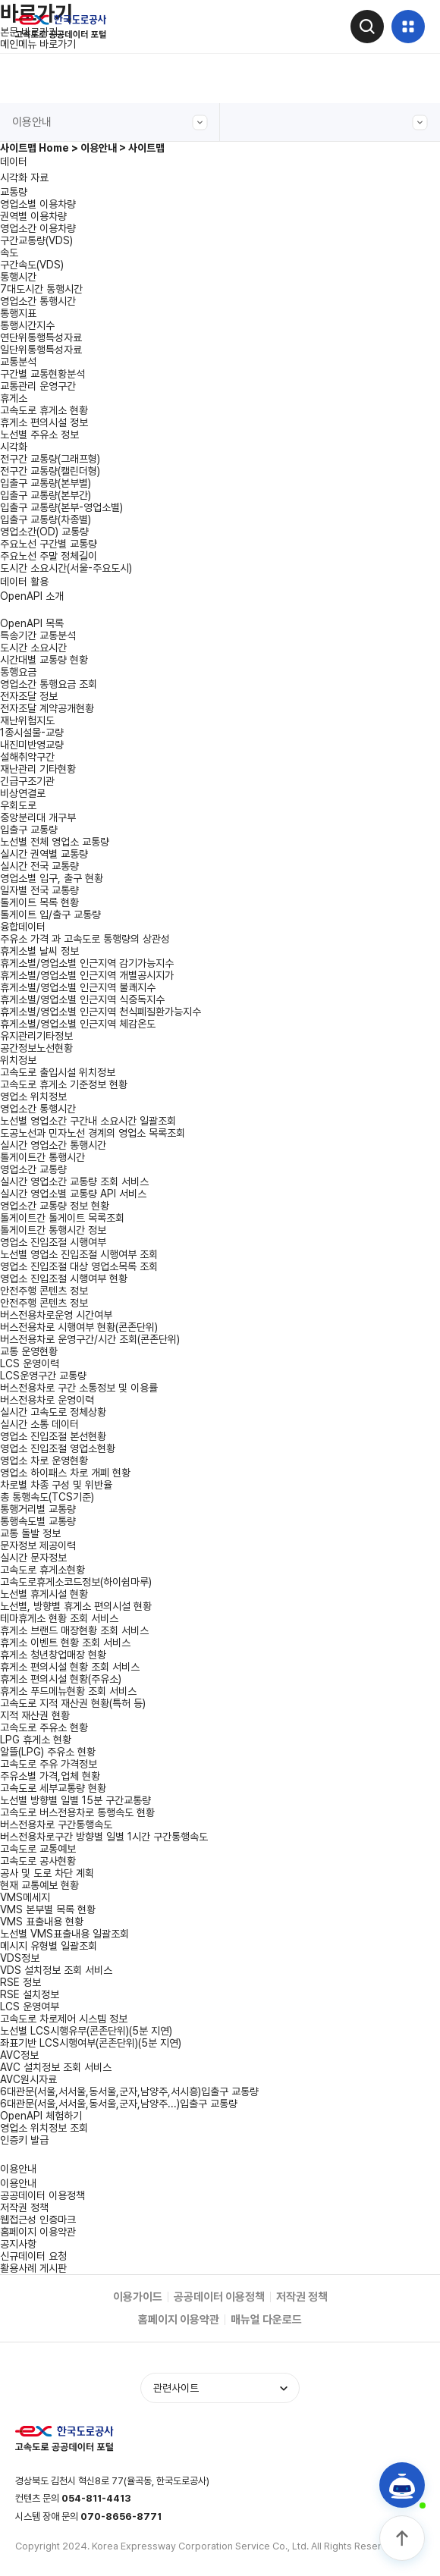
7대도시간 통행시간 (41, 289)
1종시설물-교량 (32, 732)
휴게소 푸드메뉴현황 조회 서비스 (68, 1691)
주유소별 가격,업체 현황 (50, 1776)
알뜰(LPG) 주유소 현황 (48, 1752)
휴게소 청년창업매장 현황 (53, 1655)
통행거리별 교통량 (38, 1509)
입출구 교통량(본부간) (45, 495)
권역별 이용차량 (33, 216)
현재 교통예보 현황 (39, 1885)
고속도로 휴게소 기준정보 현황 (63, 1084)
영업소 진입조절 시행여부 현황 (63, 1278)
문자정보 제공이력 (38, 1545)
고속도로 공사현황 (38, 1861)
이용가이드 (137, 2297)
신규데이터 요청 (33, 2256)
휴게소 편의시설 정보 (44, 422)
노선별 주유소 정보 (39, 434)
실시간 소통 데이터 (39, 1424)
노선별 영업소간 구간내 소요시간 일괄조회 (88, 1121)
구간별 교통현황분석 (42, 374)
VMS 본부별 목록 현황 (48, 1909)
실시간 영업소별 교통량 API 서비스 (73, 1194)
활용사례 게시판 (33, 2268)
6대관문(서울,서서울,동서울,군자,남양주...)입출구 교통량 (118, 2104)
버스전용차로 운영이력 (47, 1400)
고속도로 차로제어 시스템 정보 (63, 2019)
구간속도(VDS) (32, 265)
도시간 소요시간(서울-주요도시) (66, 568)
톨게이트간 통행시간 (42, 1157)
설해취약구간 (27, 757)
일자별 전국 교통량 (39, 890)
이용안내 (110, 122)
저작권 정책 (24, 2207)
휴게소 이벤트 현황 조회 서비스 (65, 1642)
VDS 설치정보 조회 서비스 (56, 1970)
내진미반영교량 (32, 745)
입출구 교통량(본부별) (45, 483)
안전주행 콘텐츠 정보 (44, 1303)
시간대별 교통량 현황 (44, 660)
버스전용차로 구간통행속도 (56, 1824)
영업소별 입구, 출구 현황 (51, 878)
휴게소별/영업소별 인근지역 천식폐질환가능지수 (100, 1012)
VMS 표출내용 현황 (41, 1922)
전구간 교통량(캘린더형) (50, 471)
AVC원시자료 (28, 2079)
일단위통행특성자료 (41, 350)
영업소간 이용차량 (38, 228)
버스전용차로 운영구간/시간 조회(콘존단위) (90, 1339)
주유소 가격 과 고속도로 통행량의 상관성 (85, 939)
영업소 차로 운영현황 (44, 1460)
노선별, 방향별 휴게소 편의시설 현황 (76, 1606)
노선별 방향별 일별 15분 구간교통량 (75, 1800)
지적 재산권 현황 (35, 1715)
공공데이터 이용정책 (42, 2195)
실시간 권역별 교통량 (44, 854)
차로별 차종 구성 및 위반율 (56, 1485)
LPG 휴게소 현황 (35, 1740)
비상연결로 (23, 793)
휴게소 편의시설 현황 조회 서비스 (70, 1667)
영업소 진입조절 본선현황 (53, 1436)
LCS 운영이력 (29, 1363)
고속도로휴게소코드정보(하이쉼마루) (76, 1582)
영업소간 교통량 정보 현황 (54, 1206)
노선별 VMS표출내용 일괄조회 (64, 1934)
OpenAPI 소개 (32, 596)
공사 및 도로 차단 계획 (47, 1873)
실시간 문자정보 (33, 1558)
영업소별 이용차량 (38, 204)
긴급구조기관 (27, 781)
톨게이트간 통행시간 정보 (53, 1230)
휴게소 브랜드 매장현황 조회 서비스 (74, 1630)
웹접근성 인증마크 (38, 2220)
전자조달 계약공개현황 (47, 708)
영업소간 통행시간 (38, 301)
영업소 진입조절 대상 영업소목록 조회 (79, 1266)
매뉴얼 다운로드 (266, 2320)
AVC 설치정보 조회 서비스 (56, 2067)
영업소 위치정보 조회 (44, 2128)
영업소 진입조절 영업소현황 (57, 1448)
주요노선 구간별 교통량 (48, 544)
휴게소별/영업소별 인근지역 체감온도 (78, 1024)
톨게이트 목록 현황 (39, 902)
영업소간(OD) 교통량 (44, 532)
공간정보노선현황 (36, 1048)
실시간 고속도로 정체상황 (53, 1412)
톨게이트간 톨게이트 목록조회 (62, 1218)
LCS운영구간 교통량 (43, 1376)
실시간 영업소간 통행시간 (53, 1145)
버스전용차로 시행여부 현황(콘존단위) (79, 1327)
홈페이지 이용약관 (38, 2232)
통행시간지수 (27, 325)
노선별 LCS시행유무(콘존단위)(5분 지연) (86, 2031)
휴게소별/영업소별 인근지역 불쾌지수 (78, 987)
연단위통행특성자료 (41, 337)
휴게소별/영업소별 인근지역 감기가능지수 (87, 963)
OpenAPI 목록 (32, 623)
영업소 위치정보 (33, 1096)
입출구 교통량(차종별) (45, 519)
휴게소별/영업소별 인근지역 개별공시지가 (87, 975)
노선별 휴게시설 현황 (44, 1594)
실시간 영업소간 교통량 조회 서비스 (74, 1181)
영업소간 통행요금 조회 (48, 684)
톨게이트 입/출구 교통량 (50, 914)
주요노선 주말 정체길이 (48, 556)
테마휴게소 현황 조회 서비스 (59, 1618)
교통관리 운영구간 (38, 386)
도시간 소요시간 (33, 648)
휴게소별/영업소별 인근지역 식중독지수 (82, 999)
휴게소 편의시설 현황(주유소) (60, 1679)
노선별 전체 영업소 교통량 (54, 842)
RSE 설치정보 (29, 1994)
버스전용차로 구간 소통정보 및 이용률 (79, 1388)
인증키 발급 (24, 2140)
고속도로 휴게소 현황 (44, 410)
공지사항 (18, 2244)
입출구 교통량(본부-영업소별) (61, 507)
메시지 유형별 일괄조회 (48, 1946)
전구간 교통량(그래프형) (50, 459)
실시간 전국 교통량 (39, 866)
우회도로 (18, 805)
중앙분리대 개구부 (38, 817)
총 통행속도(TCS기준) (47, 1497)
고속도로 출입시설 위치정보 (57, 1072)
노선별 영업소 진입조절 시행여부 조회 (79, 1254)
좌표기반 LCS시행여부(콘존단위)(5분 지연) (90, 2043)
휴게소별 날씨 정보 (39, 951)
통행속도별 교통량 (38, 1521)
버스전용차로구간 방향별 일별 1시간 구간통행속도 (104, 1837)
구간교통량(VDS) (36, 240)
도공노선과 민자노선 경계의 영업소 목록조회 (92, 1133)
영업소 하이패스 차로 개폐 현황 (65, 1473)
